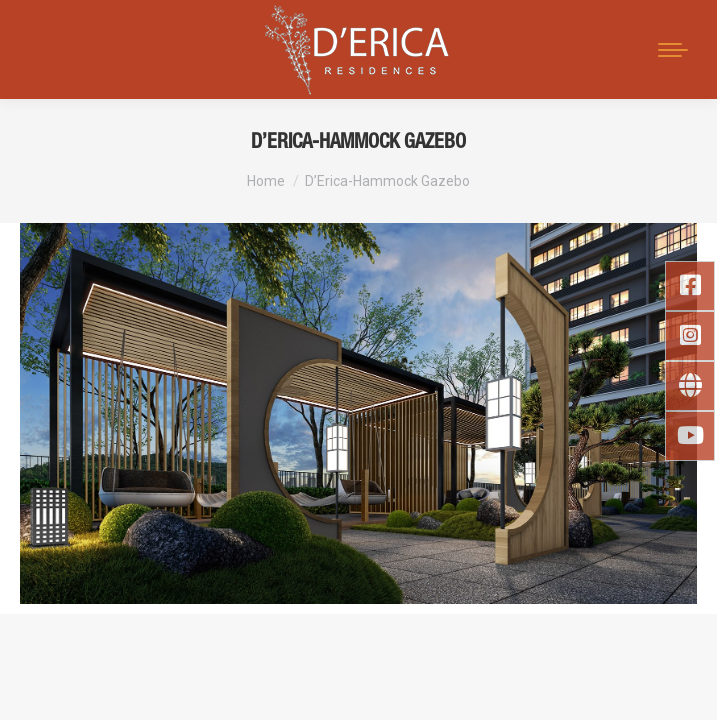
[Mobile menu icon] (673, 50)
